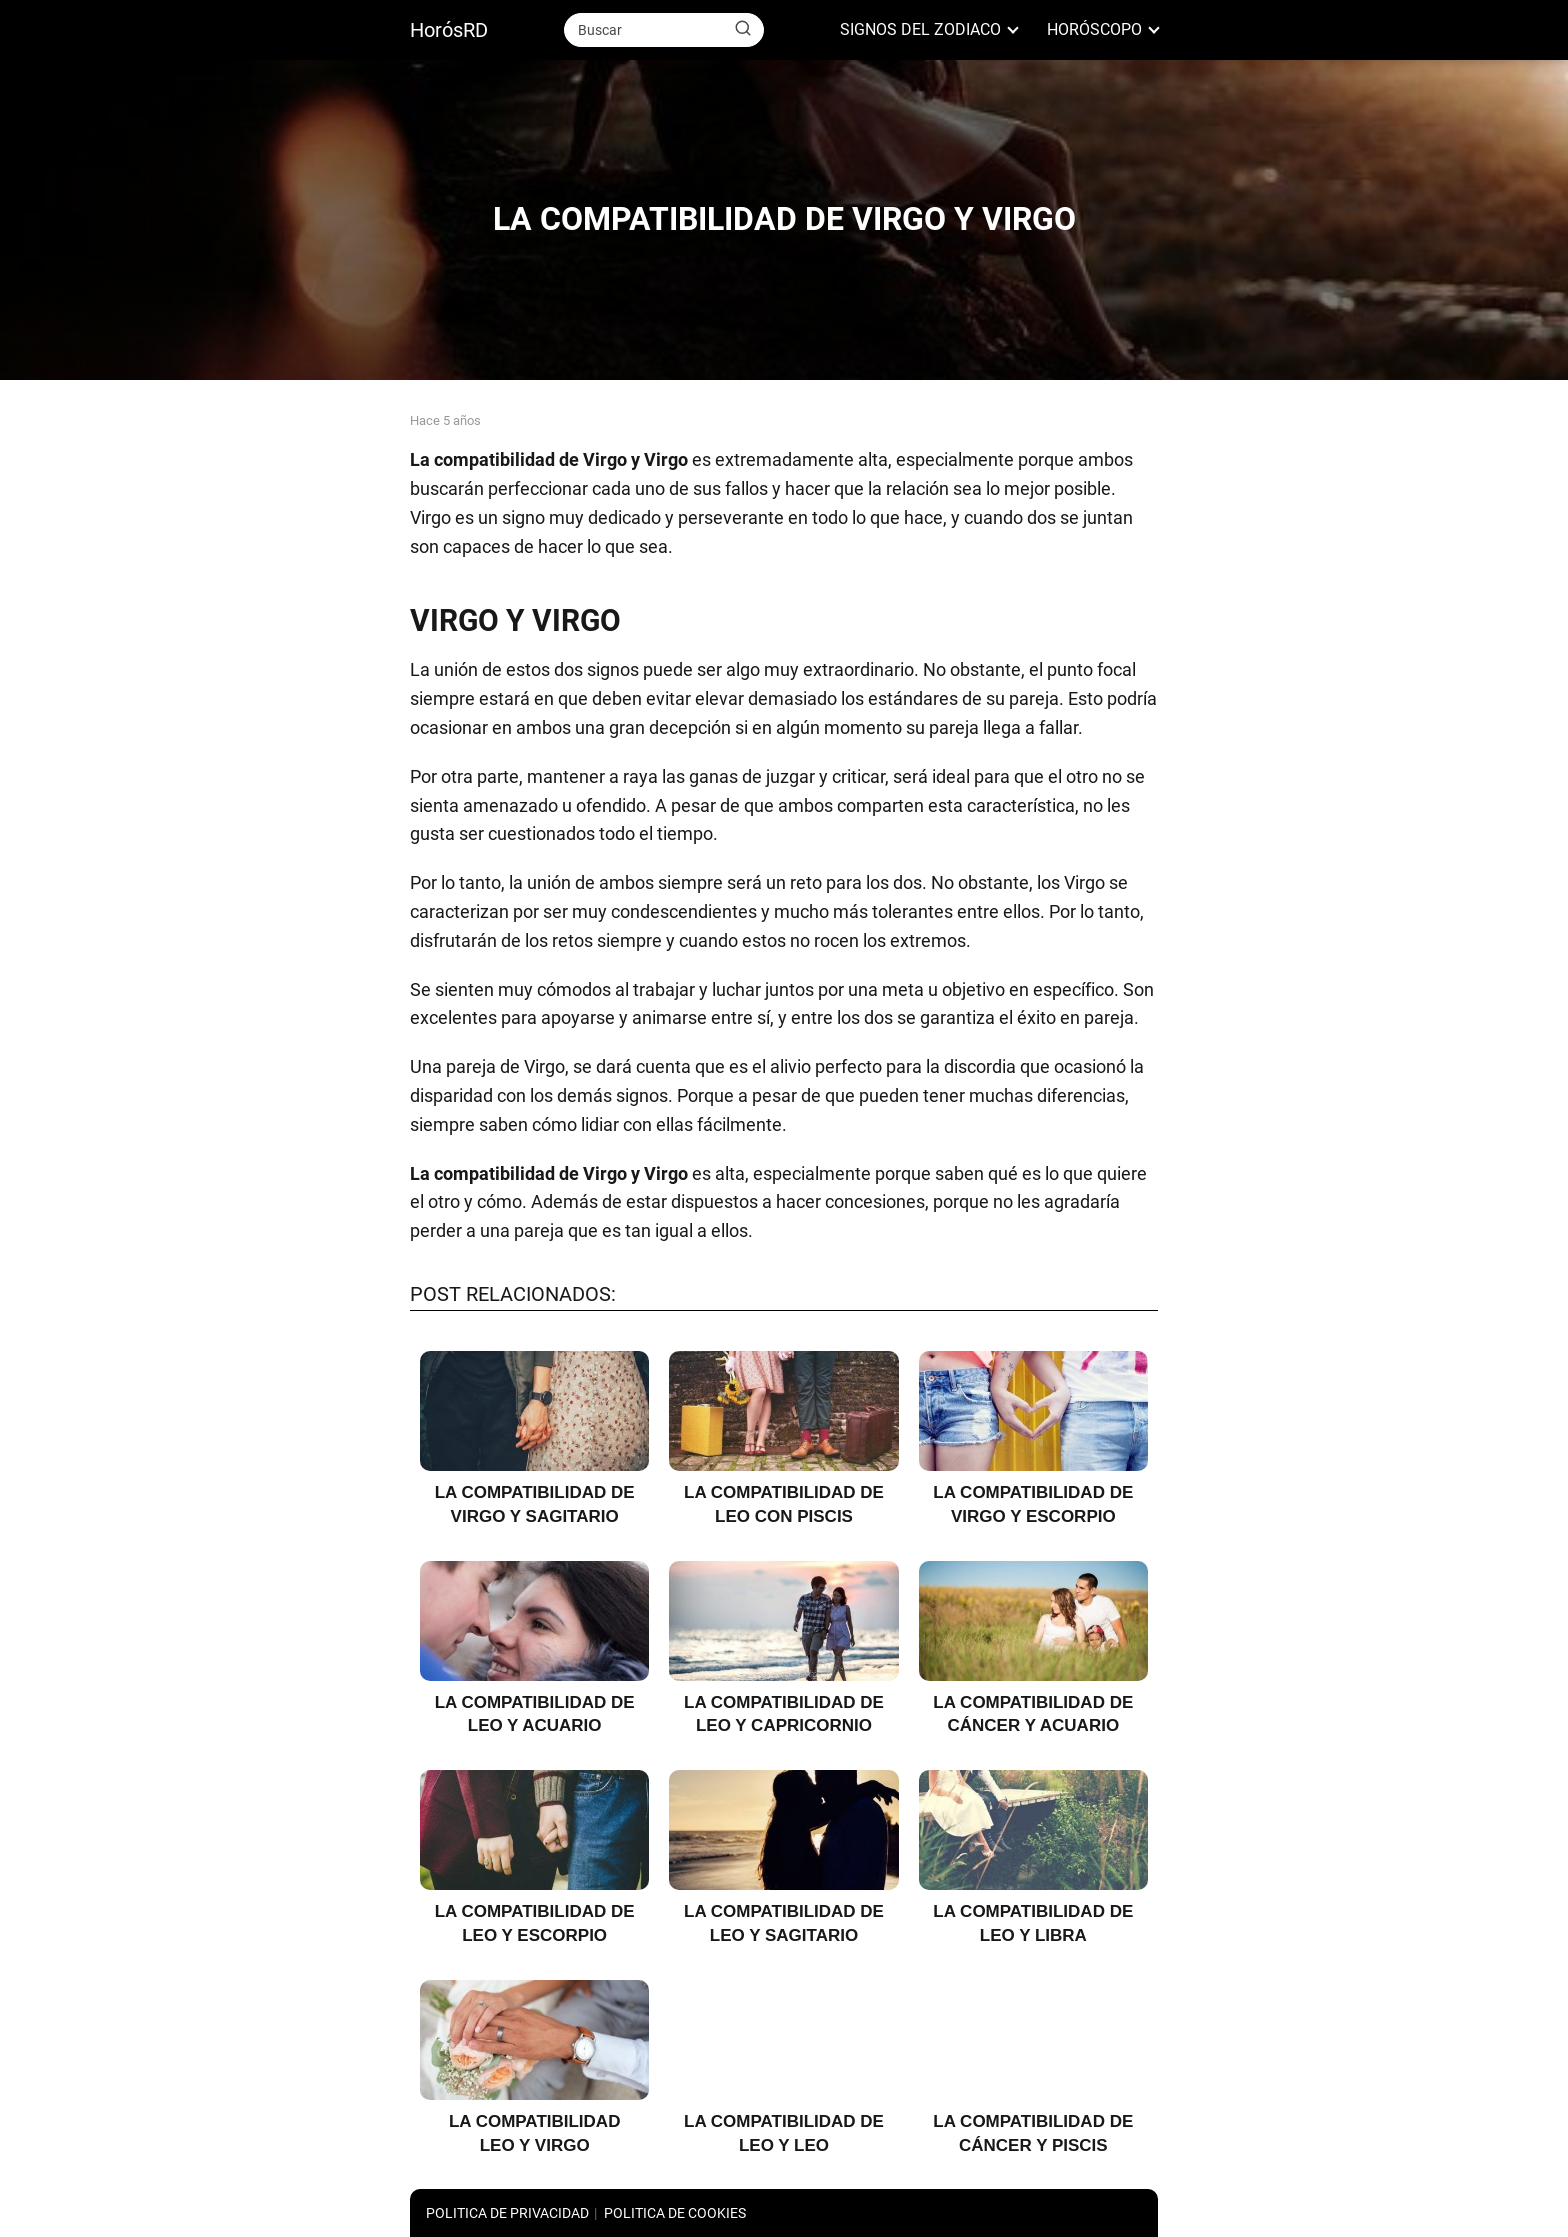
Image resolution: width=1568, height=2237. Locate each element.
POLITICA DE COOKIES (675, 2213)
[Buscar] (743, 29)
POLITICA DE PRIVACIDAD (507, 2213)
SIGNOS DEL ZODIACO (920, 29)
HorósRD (449, 30)
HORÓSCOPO (1094, 29)
